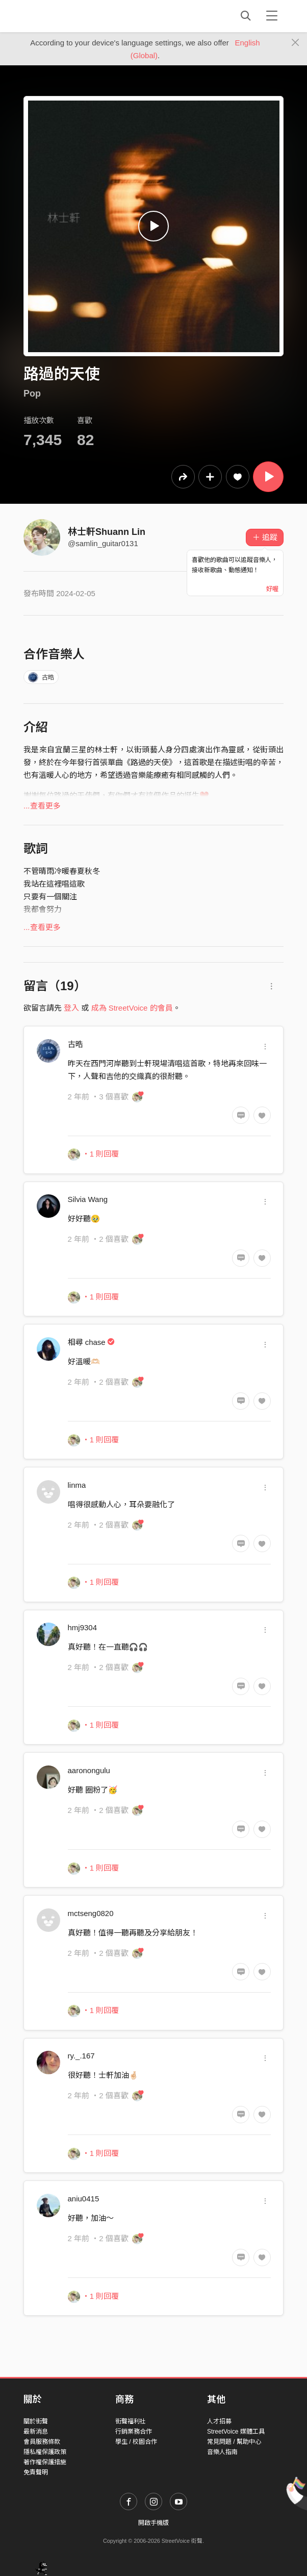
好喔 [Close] (272, 589)
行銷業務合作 (133, 2431)
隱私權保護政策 (44, 2452)
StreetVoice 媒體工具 (236, 2431)
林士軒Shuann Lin (106, 532)
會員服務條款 (41, 2441)
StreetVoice (65, 16)
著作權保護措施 (44, 2462)
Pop (32, 393)
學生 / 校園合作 (136, 2441)
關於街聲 (35, 2421)
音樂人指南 (222, 2452)
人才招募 (219, 2421)
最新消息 (35, 2431)
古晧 (41, 677)
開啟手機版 (153, 2522)
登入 (71, 1007)
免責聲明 (35, 2472)
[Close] (295, 43)
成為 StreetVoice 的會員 (132, 1007)
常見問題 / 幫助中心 (234, 2441)
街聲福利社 (130, 2421)
